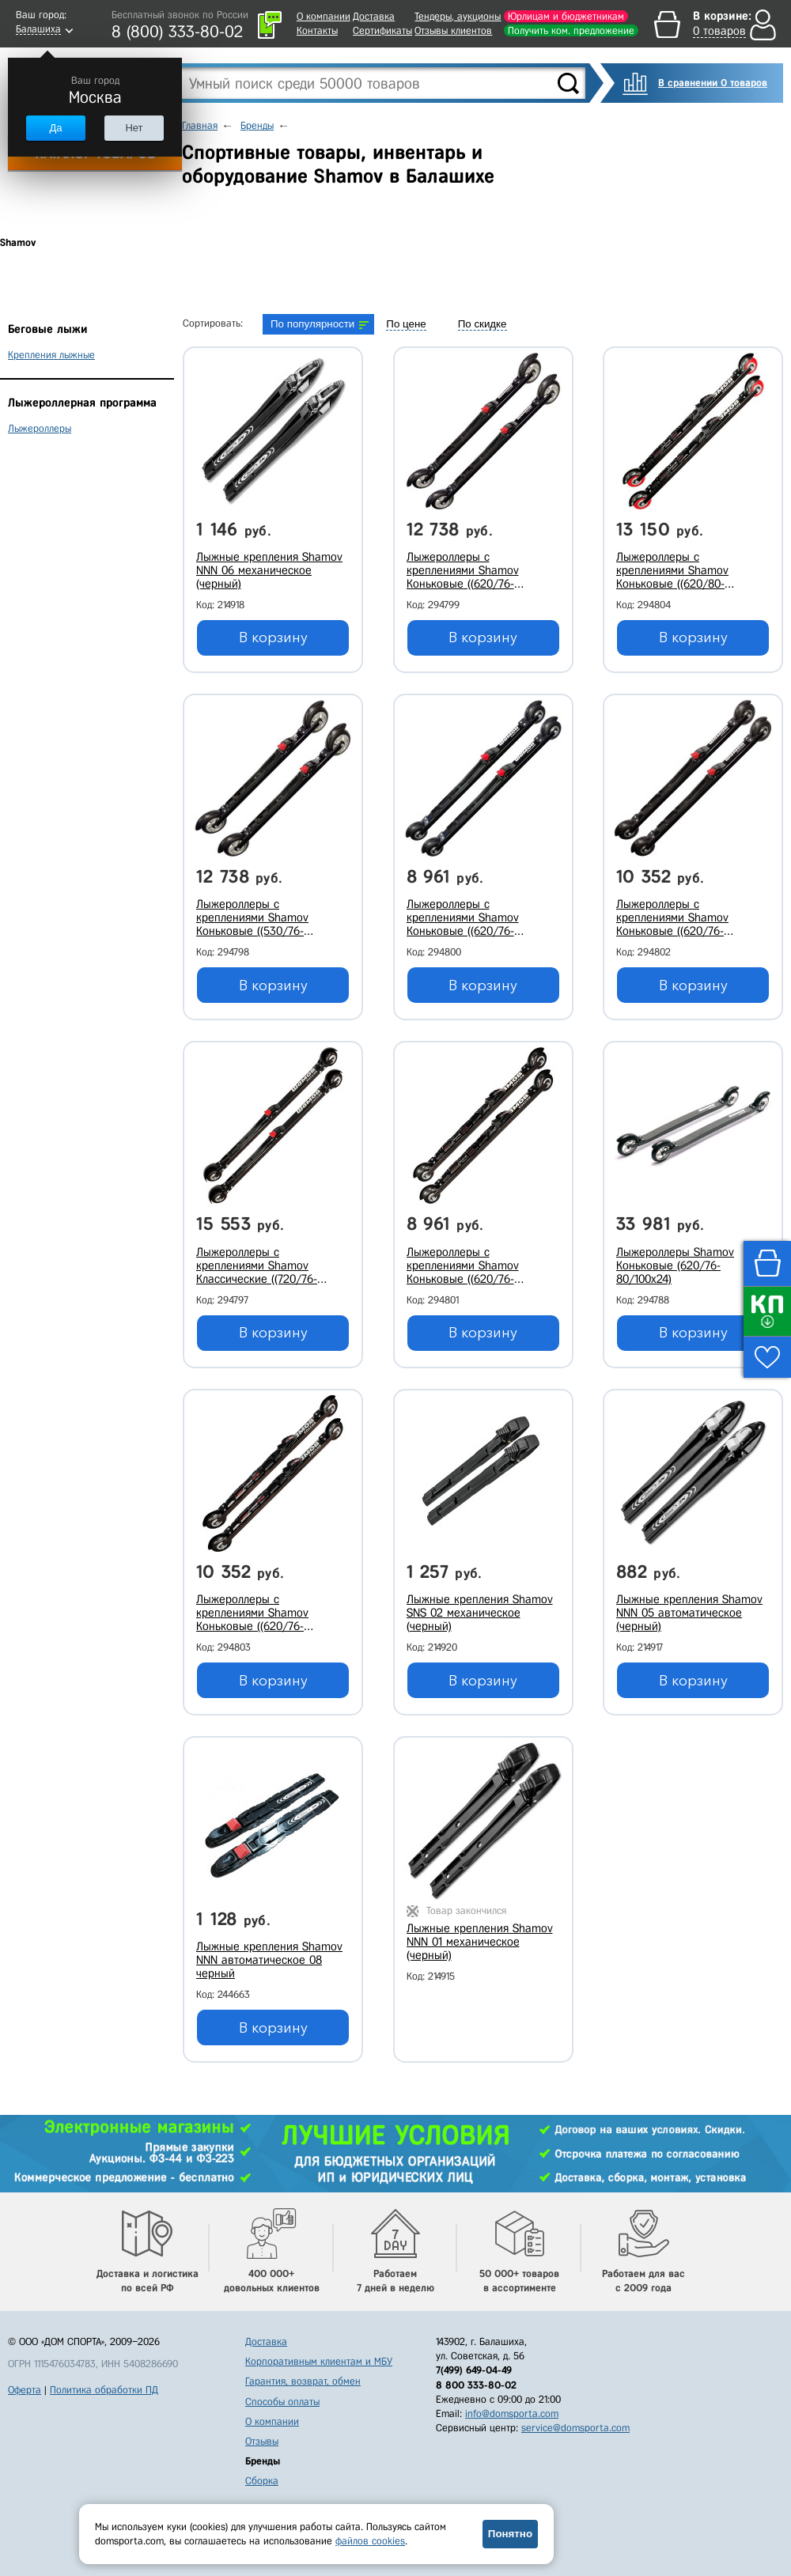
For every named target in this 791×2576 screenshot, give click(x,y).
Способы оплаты (282, 2401)
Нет (133, 128)
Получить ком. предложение (571, 30)
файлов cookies (370, 2541)
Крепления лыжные (51, 355)
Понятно (510, 2534)
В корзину (273, 637)
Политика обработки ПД (104, 2390)
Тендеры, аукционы (457, 16)
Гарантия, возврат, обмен (303, 2381)
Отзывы (261, 2441)
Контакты (317, 30)
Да (55, 128)
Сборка (261, 2481)
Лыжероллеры (39, 428)
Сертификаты (382, 30)
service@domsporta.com (575, 2428)
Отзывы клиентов (453, 30)
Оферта (24, 2390)
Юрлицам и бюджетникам (566, 16)
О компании (323, 16)
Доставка (374, 16)
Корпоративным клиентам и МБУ (318, 2361)
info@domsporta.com (511, 2413)
